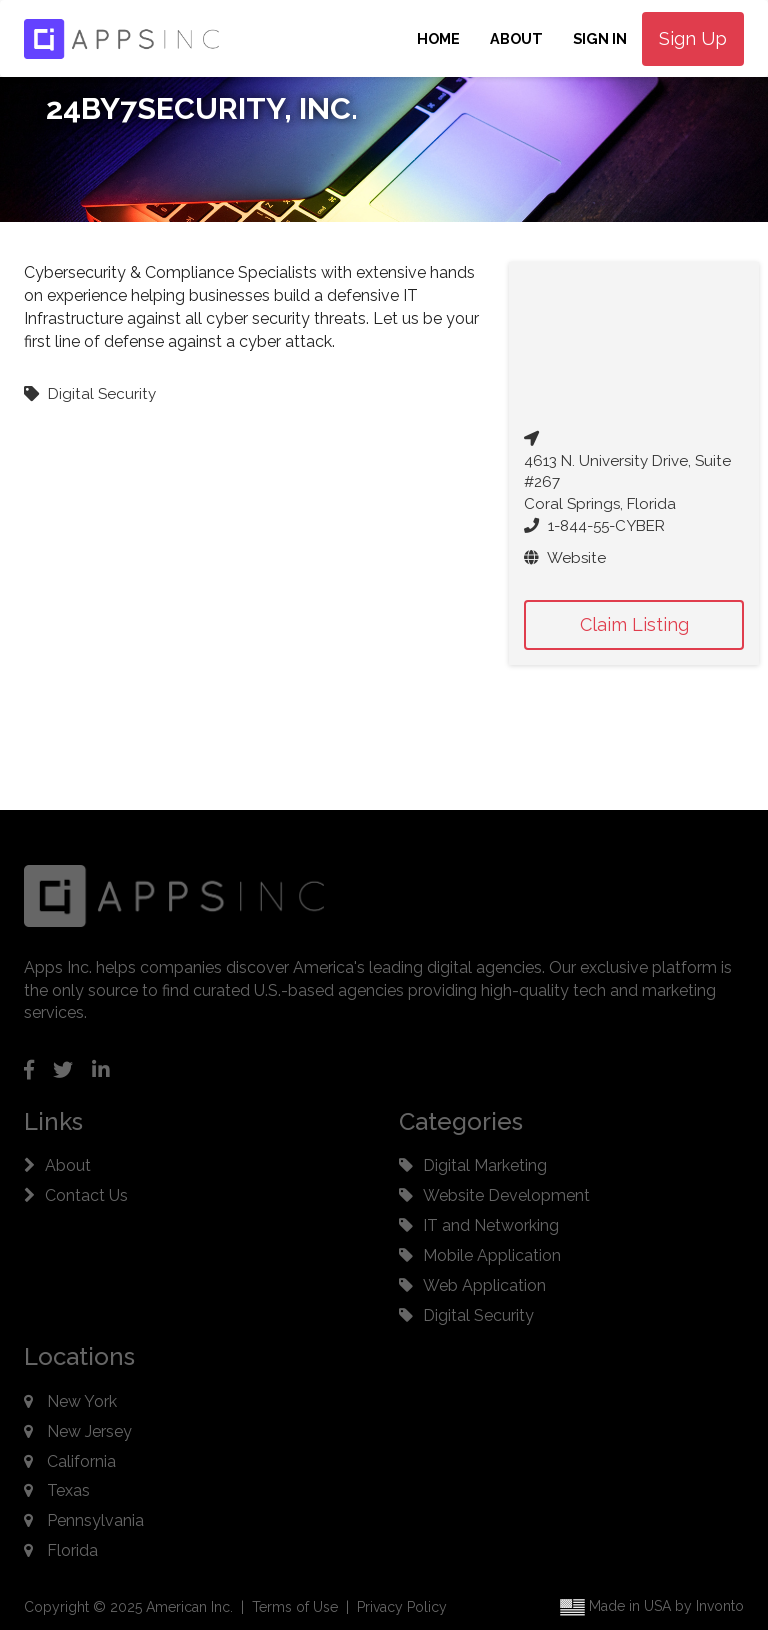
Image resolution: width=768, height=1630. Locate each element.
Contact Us (86, 1195)
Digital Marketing (485, 1165)
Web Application (484, 1285)
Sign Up (693, 38)
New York (82, 1401)
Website (565, 558)
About (516, 38)
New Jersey (89, 1431)
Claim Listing (634, 624)
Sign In (600, 38)
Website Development (506, 1195)
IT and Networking (491, 1225)
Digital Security (478, 1315)
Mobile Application (492, 1255)
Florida (72, 1550)
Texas (68, 1490)
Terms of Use (295, 1607)
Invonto (720, 1606)
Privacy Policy (402, 1607)
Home (438, 38)
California (81, 1461)
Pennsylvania (95, 1520)
